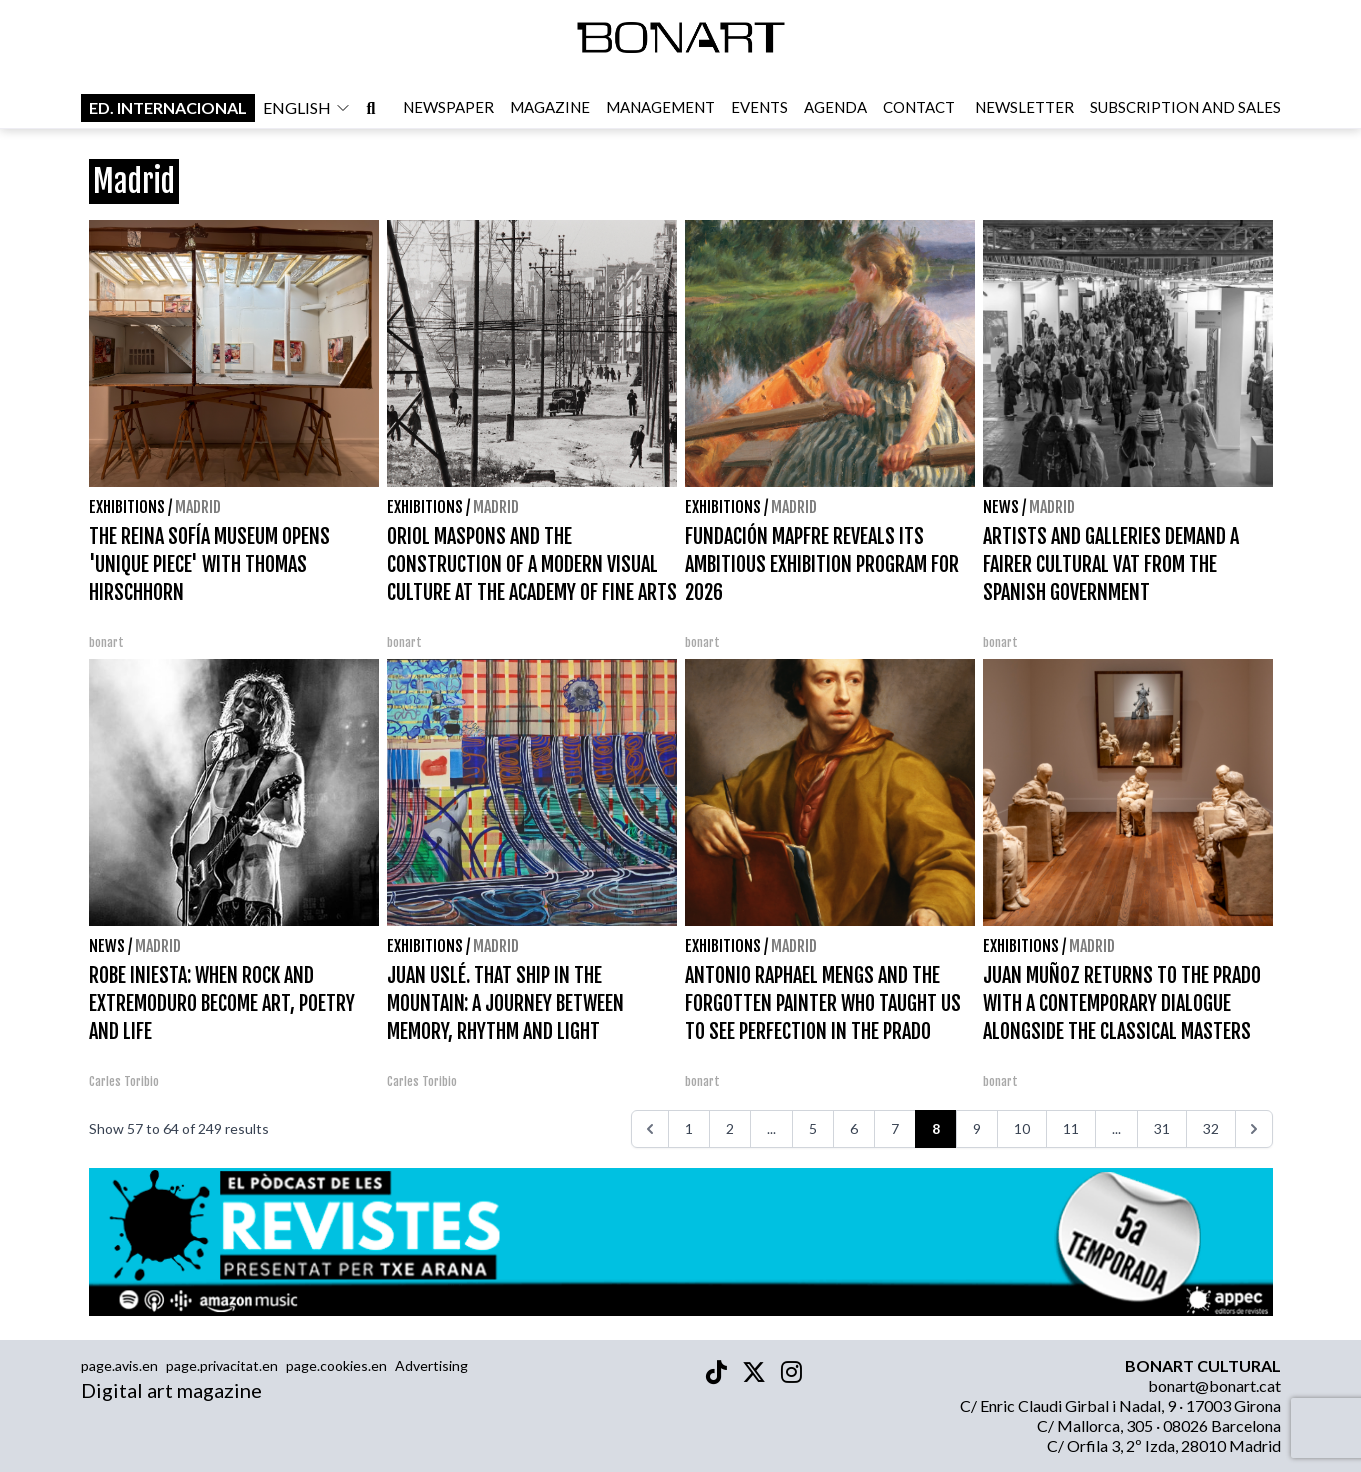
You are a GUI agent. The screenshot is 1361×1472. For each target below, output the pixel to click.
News (1001, 507)
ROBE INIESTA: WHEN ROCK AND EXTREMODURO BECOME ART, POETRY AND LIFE (222, 1003)
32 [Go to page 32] (1211, 1128)
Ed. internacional (168, 108)
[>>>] (1254, 1129)
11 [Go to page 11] (1071, 1128)
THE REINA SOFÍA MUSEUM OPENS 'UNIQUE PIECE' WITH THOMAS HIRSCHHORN (209, 564)
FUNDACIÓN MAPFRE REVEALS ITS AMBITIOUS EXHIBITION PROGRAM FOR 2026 (822, 564)
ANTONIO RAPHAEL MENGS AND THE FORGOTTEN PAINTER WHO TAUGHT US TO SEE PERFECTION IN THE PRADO (823, 1003)
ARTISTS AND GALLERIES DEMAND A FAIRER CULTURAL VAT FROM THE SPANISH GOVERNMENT (1111, 564)
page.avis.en (119, 1365)
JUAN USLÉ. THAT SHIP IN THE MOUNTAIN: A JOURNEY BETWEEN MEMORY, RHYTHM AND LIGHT (505, 1003)
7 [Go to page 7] (895, 1128)
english (307, 108)
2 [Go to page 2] (730, 1128)
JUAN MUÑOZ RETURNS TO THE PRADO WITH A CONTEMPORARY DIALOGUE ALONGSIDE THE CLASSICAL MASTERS (1122, 1003)
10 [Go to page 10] (1022, 1128)
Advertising (431, 1365)
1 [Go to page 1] (689, 1128)
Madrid (198, 507)
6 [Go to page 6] (854, 1128)
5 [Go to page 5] (813, 1128)
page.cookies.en (336, 1365)
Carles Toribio (125, 1081)
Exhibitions (127, 507)
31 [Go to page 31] (1162, 1128)
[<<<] (650, 1129)
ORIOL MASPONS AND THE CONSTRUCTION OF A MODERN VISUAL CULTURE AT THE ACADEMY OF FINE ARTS (532, 564)
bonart (106, 642)
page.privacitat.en (222, 1365)
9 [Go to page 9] (977, 1128)
